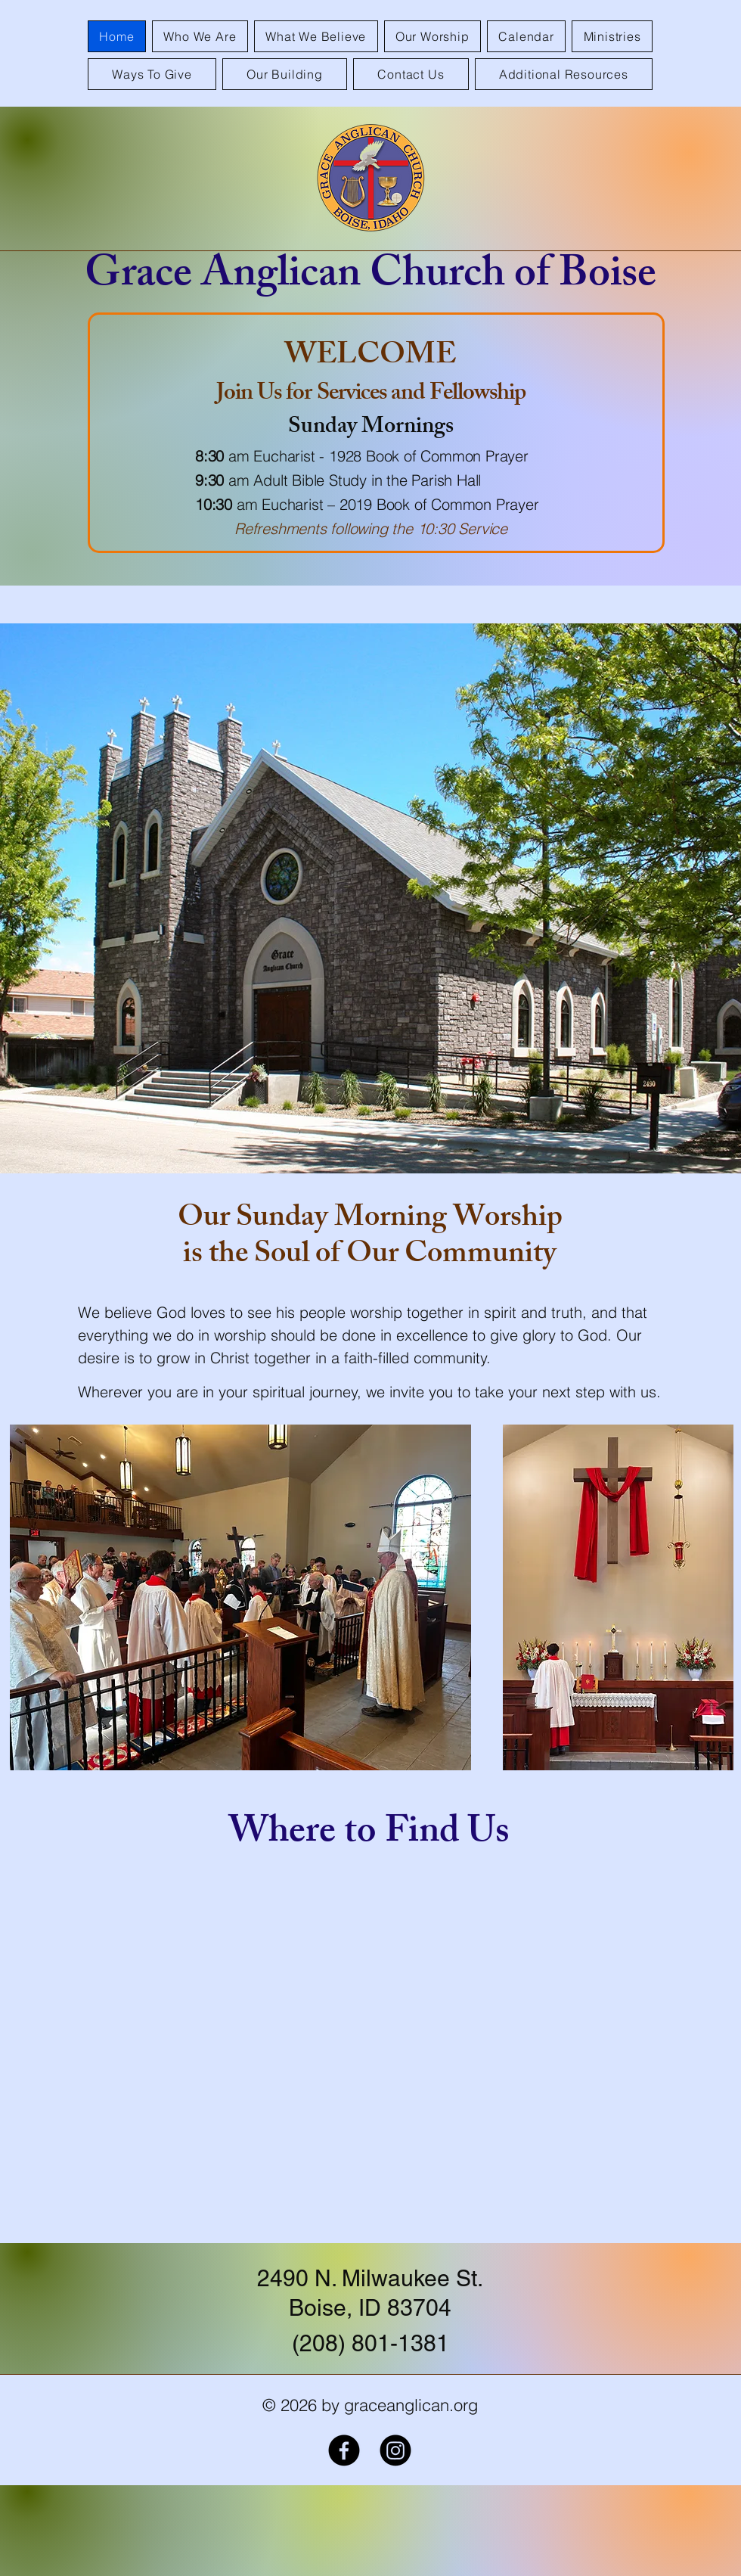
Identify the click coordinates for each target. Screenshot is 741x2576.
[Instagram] (395, 2450)
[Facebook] (344, 2450)
